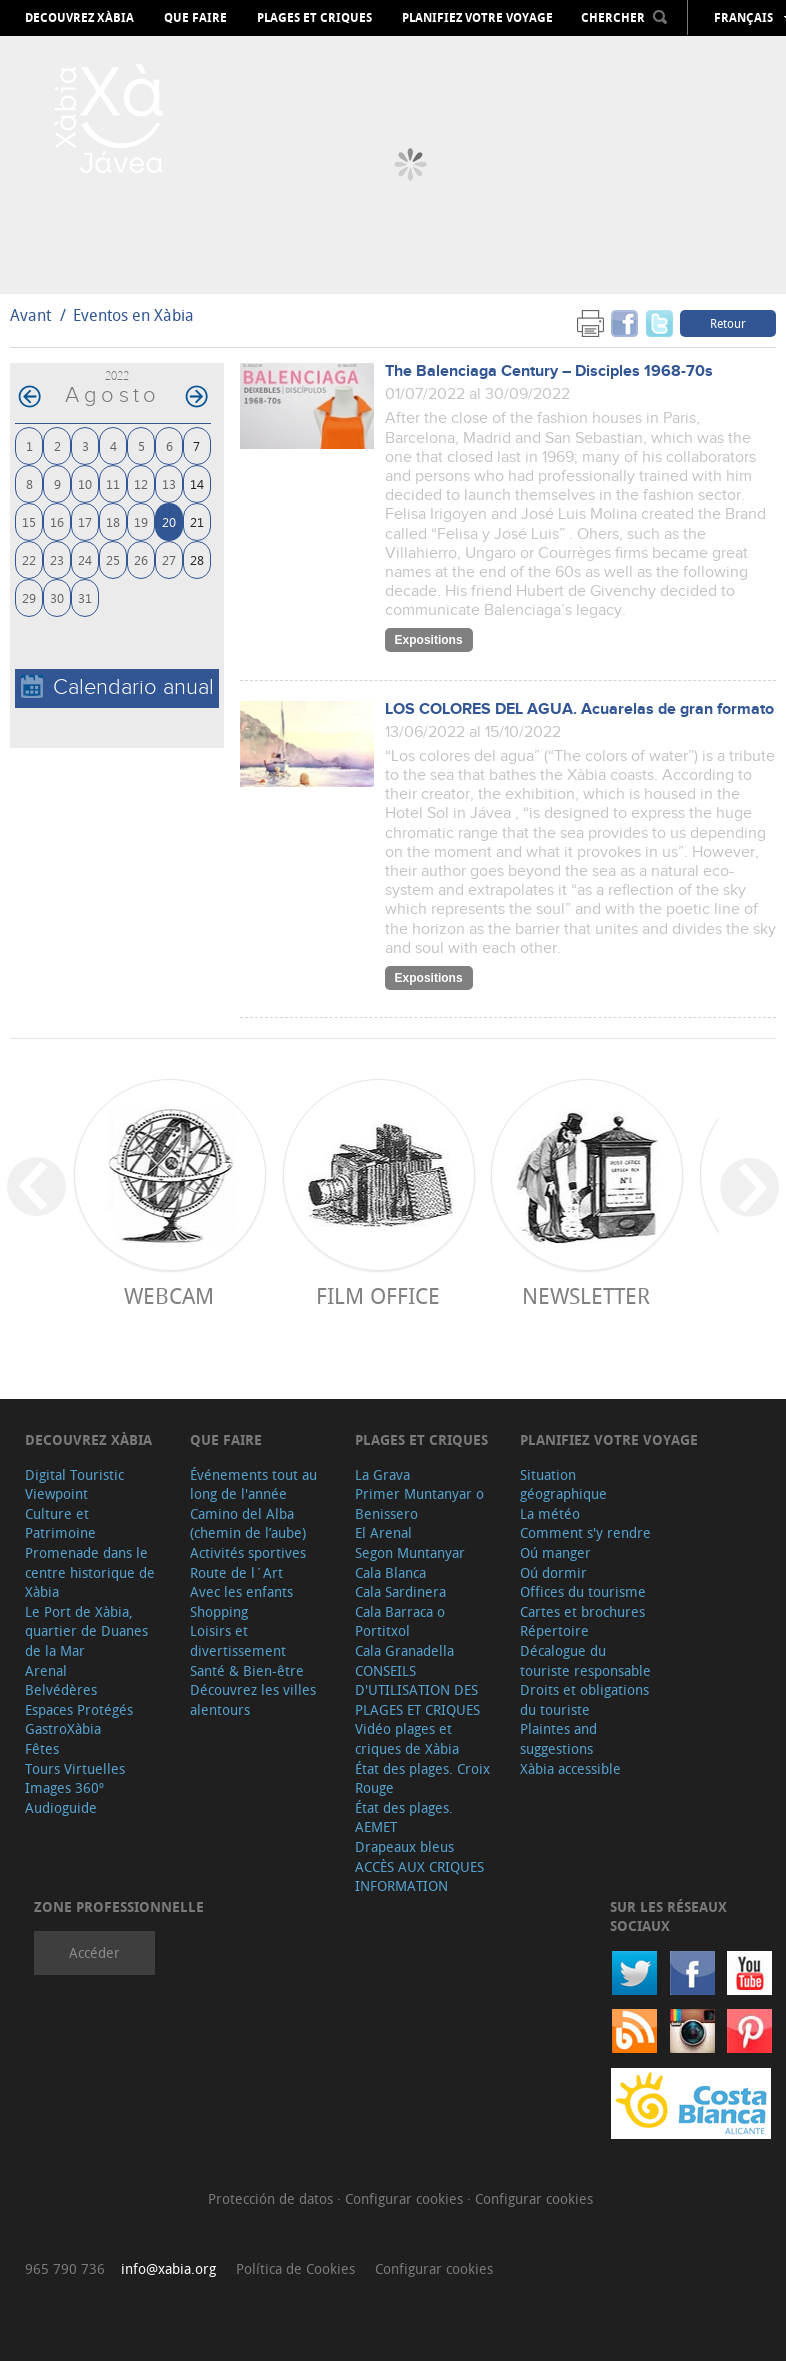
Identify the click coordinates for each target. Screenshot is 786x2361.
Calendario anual (117, 687)
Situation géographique (563, 1484)
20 (169, 521)
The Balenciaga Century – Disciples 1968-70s (549, 371)
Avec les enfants (241, 1591)
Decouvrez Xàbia (79, 18)
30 (57, 597)
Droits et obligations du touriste (584, 1699)
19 (141, 521)
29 (29, 597)
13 (169, 483)
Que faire (195, 18)
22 (29, 559)
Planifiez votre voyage (477, 18)
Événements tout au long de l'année (253, 1484)
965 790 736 (65, 2268)
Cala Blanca (390, 1572)
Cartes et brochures (582, 1611)
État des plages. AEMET (404, 1817)
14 (197, 483)
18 (113, 521)
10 (85, 483)
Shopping (219, 1611)
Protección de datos (272, 2198)
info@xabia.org (168, 2268)
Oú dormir (553, 1572)
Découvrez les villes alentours (253, 1699)
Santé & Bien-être (247, 1670)
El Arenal (383, 1532)
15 (29, 521)
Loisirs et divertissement (238, 1640)
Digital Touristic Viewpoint (74, 1484)
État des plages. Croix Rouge (422, 1778)
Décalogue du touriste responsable (585, 1660)
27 (169, 559)
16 (57, 521)
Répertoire (554, 1630)
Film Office (378, 1295)
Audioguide (61, 1807)
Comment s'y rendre (585, 1532)
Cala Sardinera (400, 1591)
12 (141, 483)
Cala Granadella (404, 1650)
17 (85, 521)
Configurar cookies (406, 2198)
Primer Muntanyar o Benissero (419, 1503)
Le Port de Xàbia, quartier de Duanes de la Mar (86, 1631)
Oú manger (555, 1552)
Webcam (169, 1295)
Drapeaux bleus (404, 1846)
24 (85, 559)
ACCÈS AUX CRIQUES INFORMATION (419, 1876)
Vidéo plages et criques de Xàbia (407, 1738)
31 (85, 597)
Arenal (46, 1670)
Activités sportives (248, 1552)
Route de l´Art (236, 1572)
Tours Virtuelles (75, 1768)
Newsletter (586, 1295)
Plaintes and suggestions (558, 1738)
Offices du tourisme (583, 1591)
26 (141, 559)
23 (57, 559)
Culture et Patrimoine (60, 1523)
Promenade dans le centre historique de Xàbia (90, 1572)
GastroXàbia (63, 1728)
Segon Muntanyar (410, 1552)
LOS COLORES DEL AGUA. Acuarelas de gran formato (579, 709)
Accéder (94, 1952)
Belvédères (61, 1689)
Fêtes (42, 1748)
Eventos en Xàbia (133, 315)
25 (113, 559)
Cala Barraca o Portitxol (400, 1621)
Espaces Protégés (79, 1709)
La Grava (382, 1474)
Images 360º (64, 1787)
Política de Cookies (295, 2268)
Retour (728, 323)
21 (197, 521)
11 (113, 483)
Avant (30, 315)
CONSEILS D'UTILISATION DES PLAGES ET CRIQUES (417, 1690)
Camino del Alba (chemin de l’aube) (248, 1523)
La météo (550, 1513)
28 (197, 559)
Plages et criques (314, 18)
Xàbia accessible (570, 1768)
